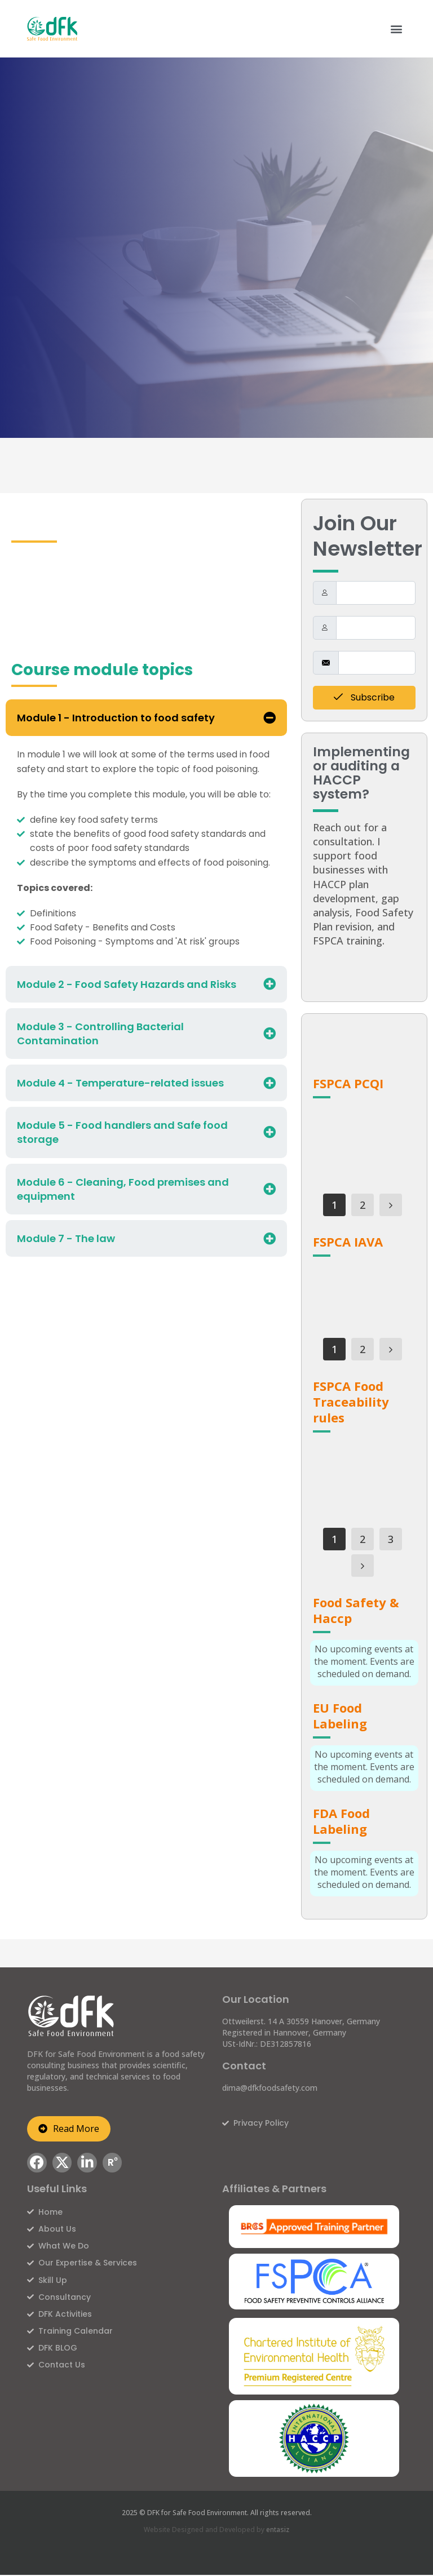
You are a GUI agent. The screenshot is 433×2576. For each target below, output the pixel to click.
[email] (377, 663)
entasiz (277, 2530)
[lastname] (376, 628)
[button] (396, 28)
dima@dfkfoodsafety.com (269, 2088)
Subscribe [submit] (364, 697)
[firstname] (376, 593)
